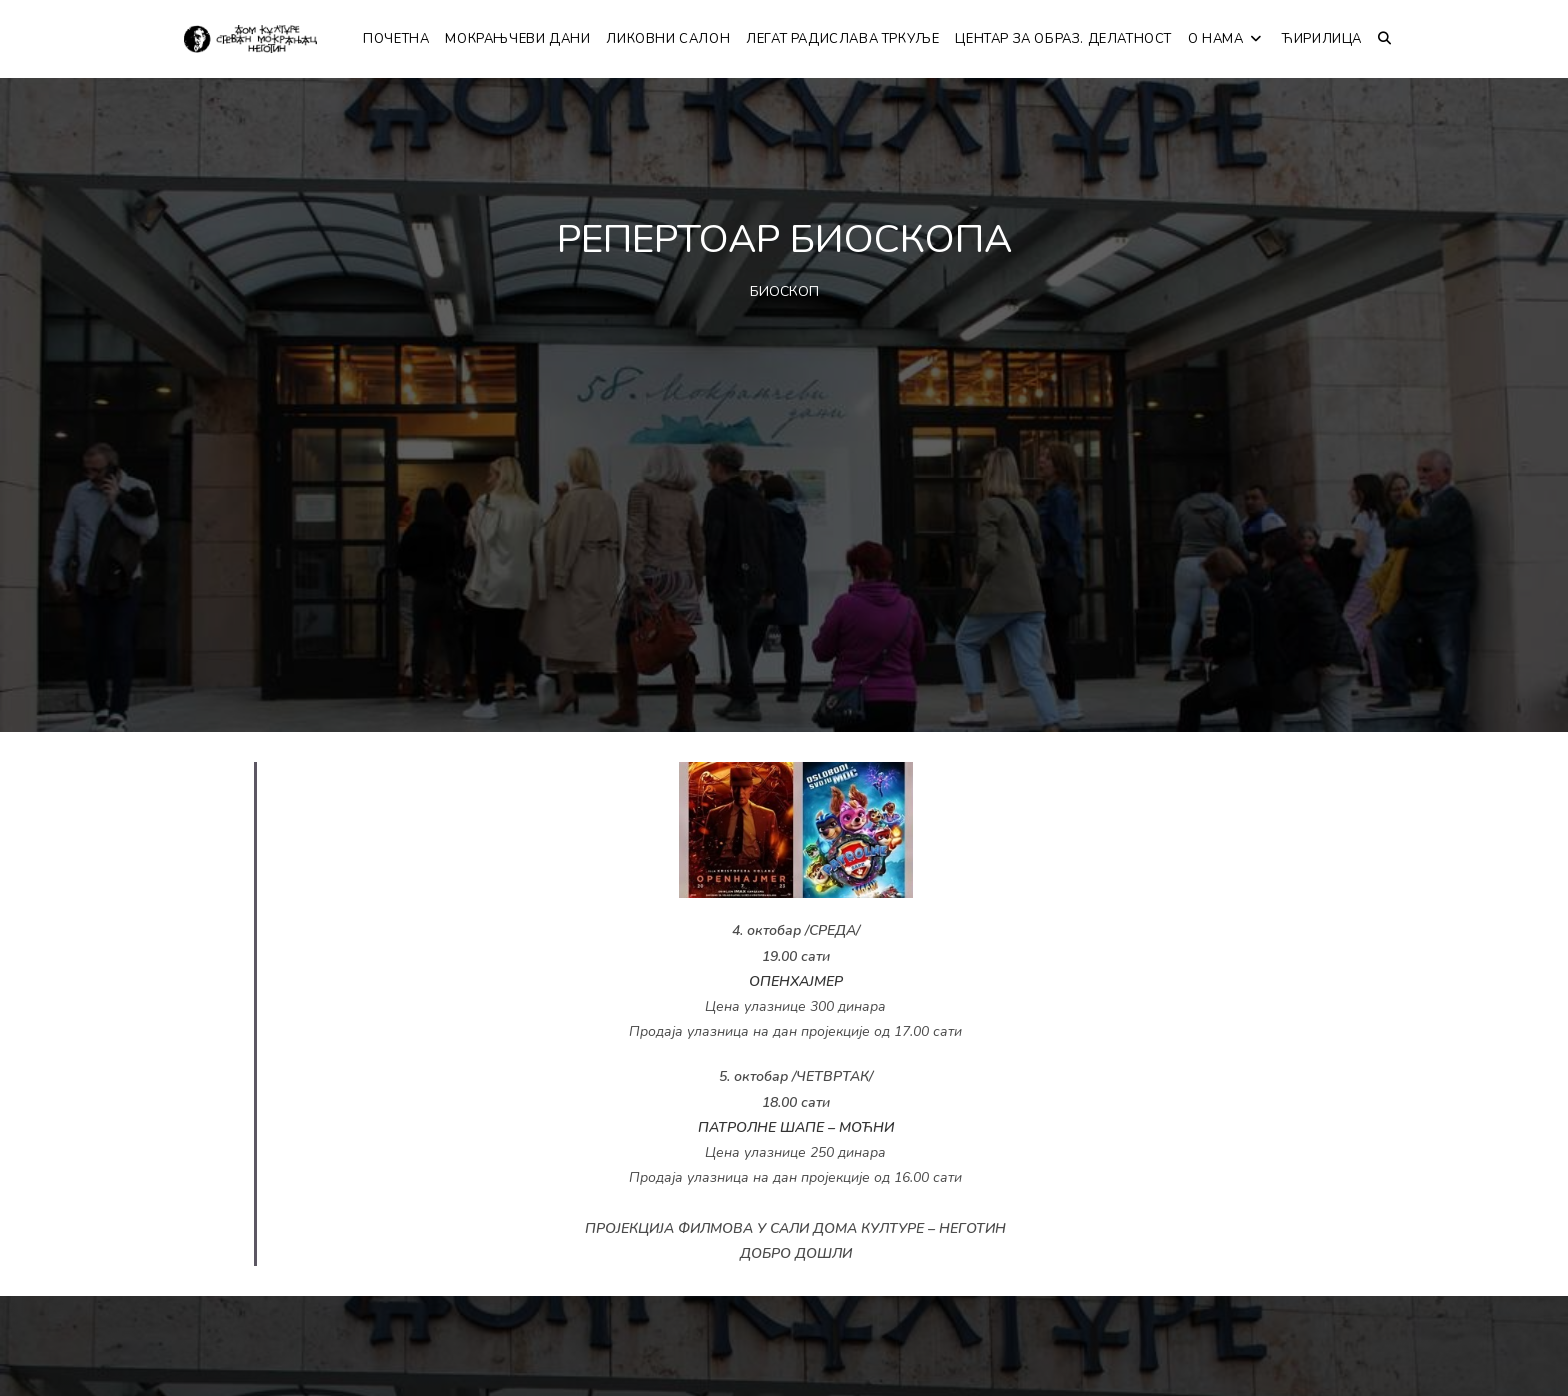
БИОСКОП (784, 291)
